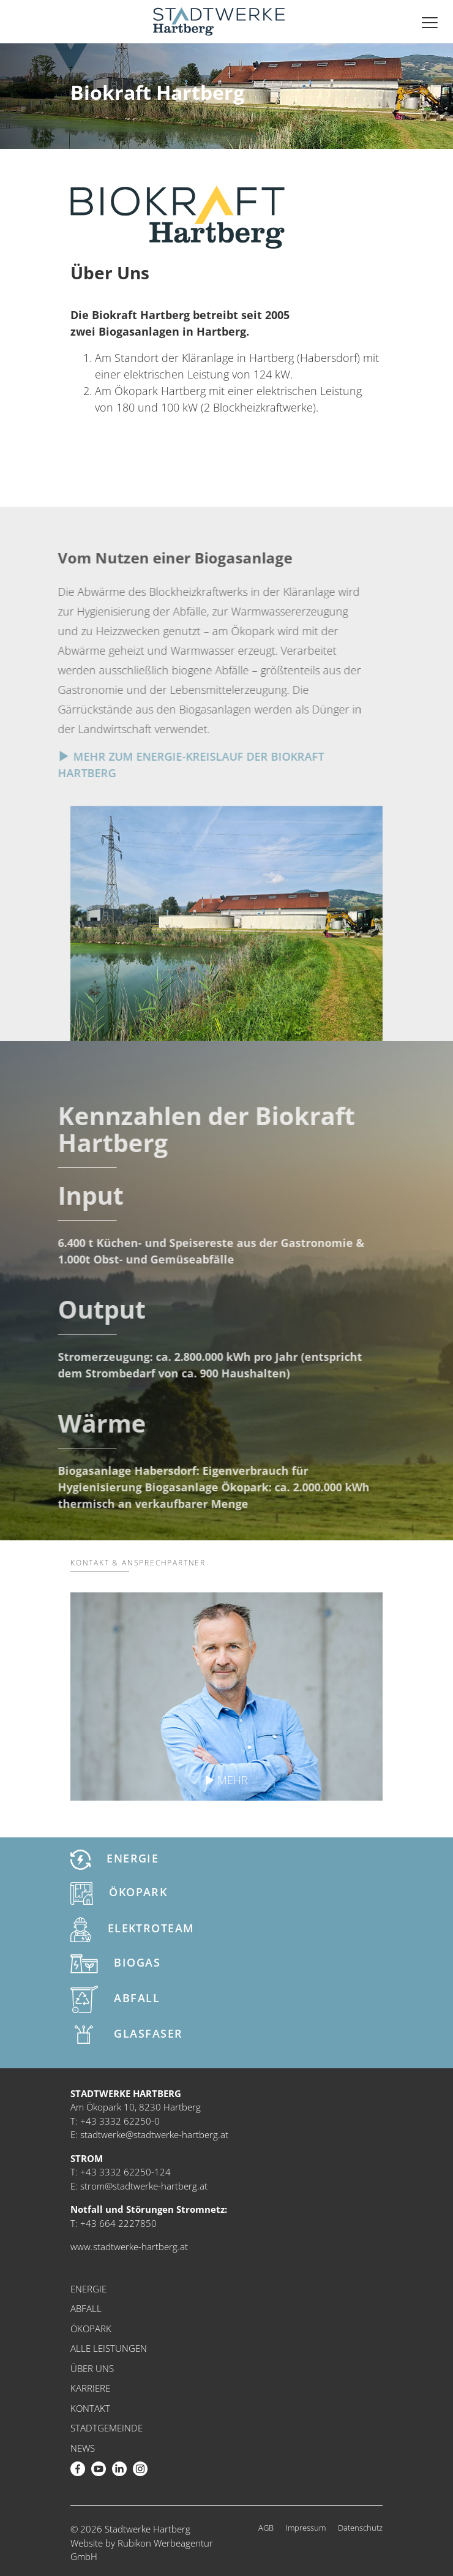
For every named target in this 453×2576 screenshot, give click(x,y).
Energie (114, 1860)
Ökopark (118, 1893)
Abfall (115, 1999)
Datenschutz (360, 2527)
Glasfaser (126, 2034)
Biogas (115, 1963)
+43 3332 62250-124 (125, 2172)
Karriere (90, 2388)
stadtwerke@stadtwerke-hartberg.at (154, 2134)
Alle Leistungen (108, 2348)
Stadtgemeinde (106, 2428)
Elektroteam (132, 1929)
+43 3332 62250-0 (120, 2121)
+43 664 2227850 (118, 2223)
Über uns (92, 2368)
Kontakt (90, 2408)
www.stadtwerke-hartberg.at (129, 2246)
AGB (266, 2527)
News (82, 2448)
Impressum (306, 2527)
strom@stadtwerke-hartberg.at (144, 2186)
